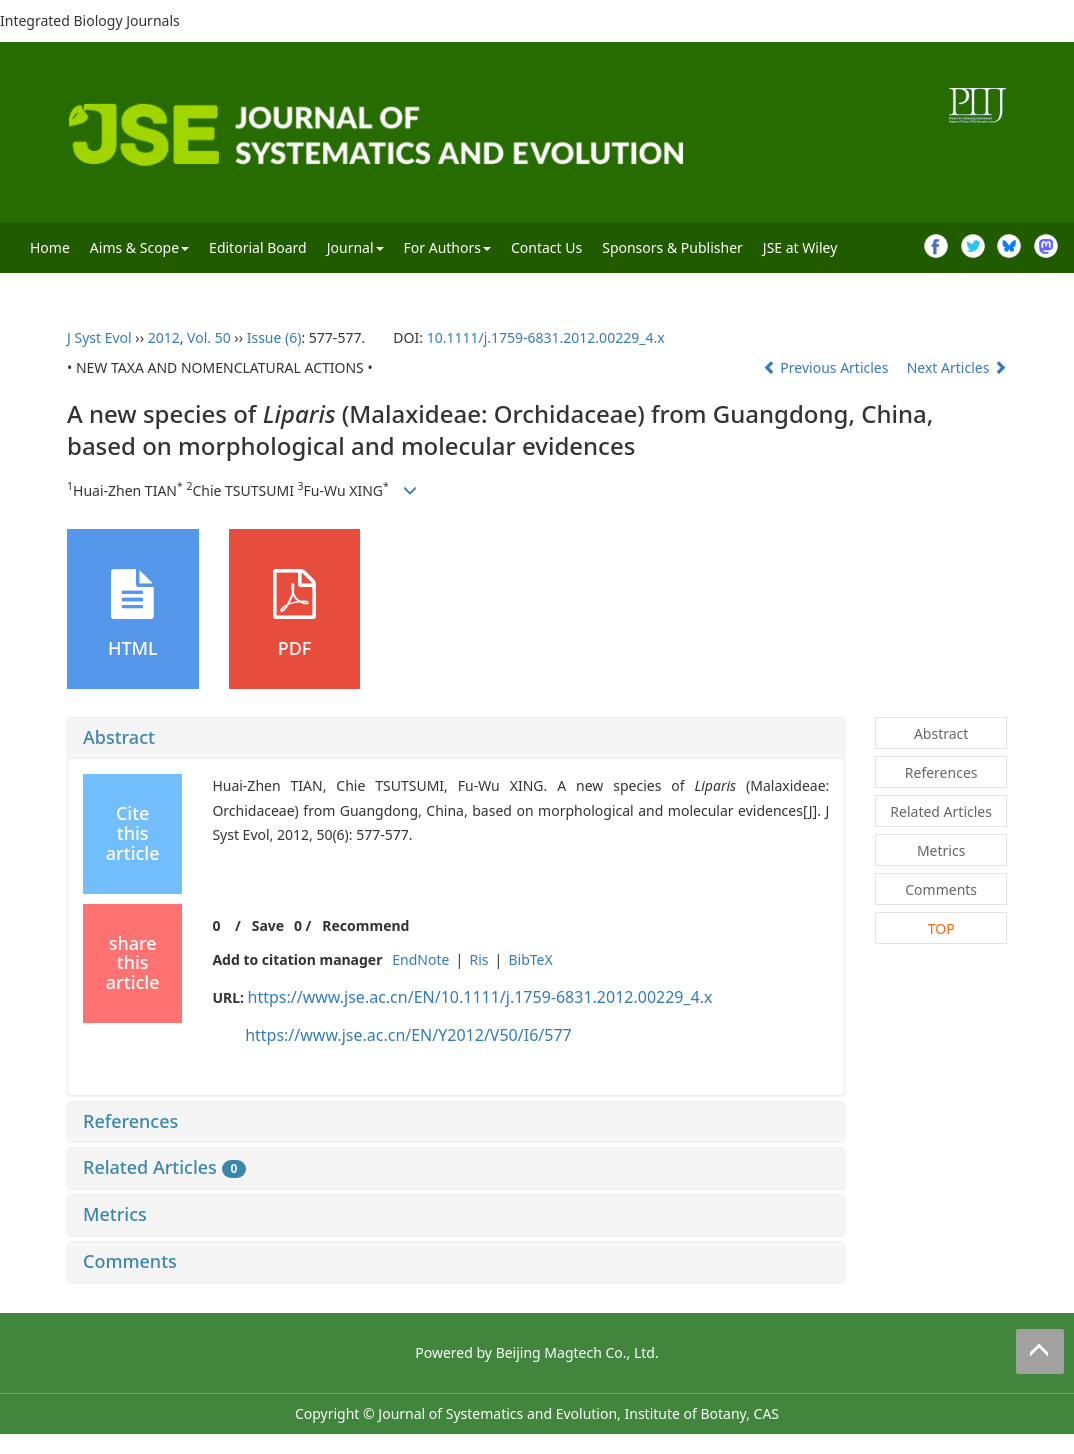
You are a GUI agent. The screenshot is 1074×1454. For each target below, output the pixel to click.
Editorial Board (258, 247)
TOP (941, 928)
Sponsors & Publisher (672, 247)
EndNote (420, 959)
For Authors (447, 247)
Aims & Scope (139, 247)
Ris (478, 959)
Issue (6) (274, 337)
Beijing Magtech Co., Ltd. (577, 1352)
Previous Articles (827, 367)
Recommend (365, 925)
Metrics (115, 1214)
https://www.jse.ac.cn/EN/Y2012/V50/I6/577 (408, 1035)
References (130, 1121)
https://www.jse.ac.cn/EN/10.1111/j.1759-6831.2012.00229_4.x (480, 997)
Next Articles (957, 367)
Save (268, 925)
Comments (130, 1261)
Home (50, 247)
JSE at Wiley (800, 247)
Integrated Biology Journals (90, 20)
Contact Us (546, 247)
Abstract (119, 737)
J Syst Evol (99, 337)
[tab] (456, 738)
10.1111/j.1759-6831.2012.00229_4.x (546, 337)
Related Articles (164, 1167)
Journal (355, 247)
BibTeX (530, 959)
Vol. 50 (209, 337)
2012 (164, 337)
